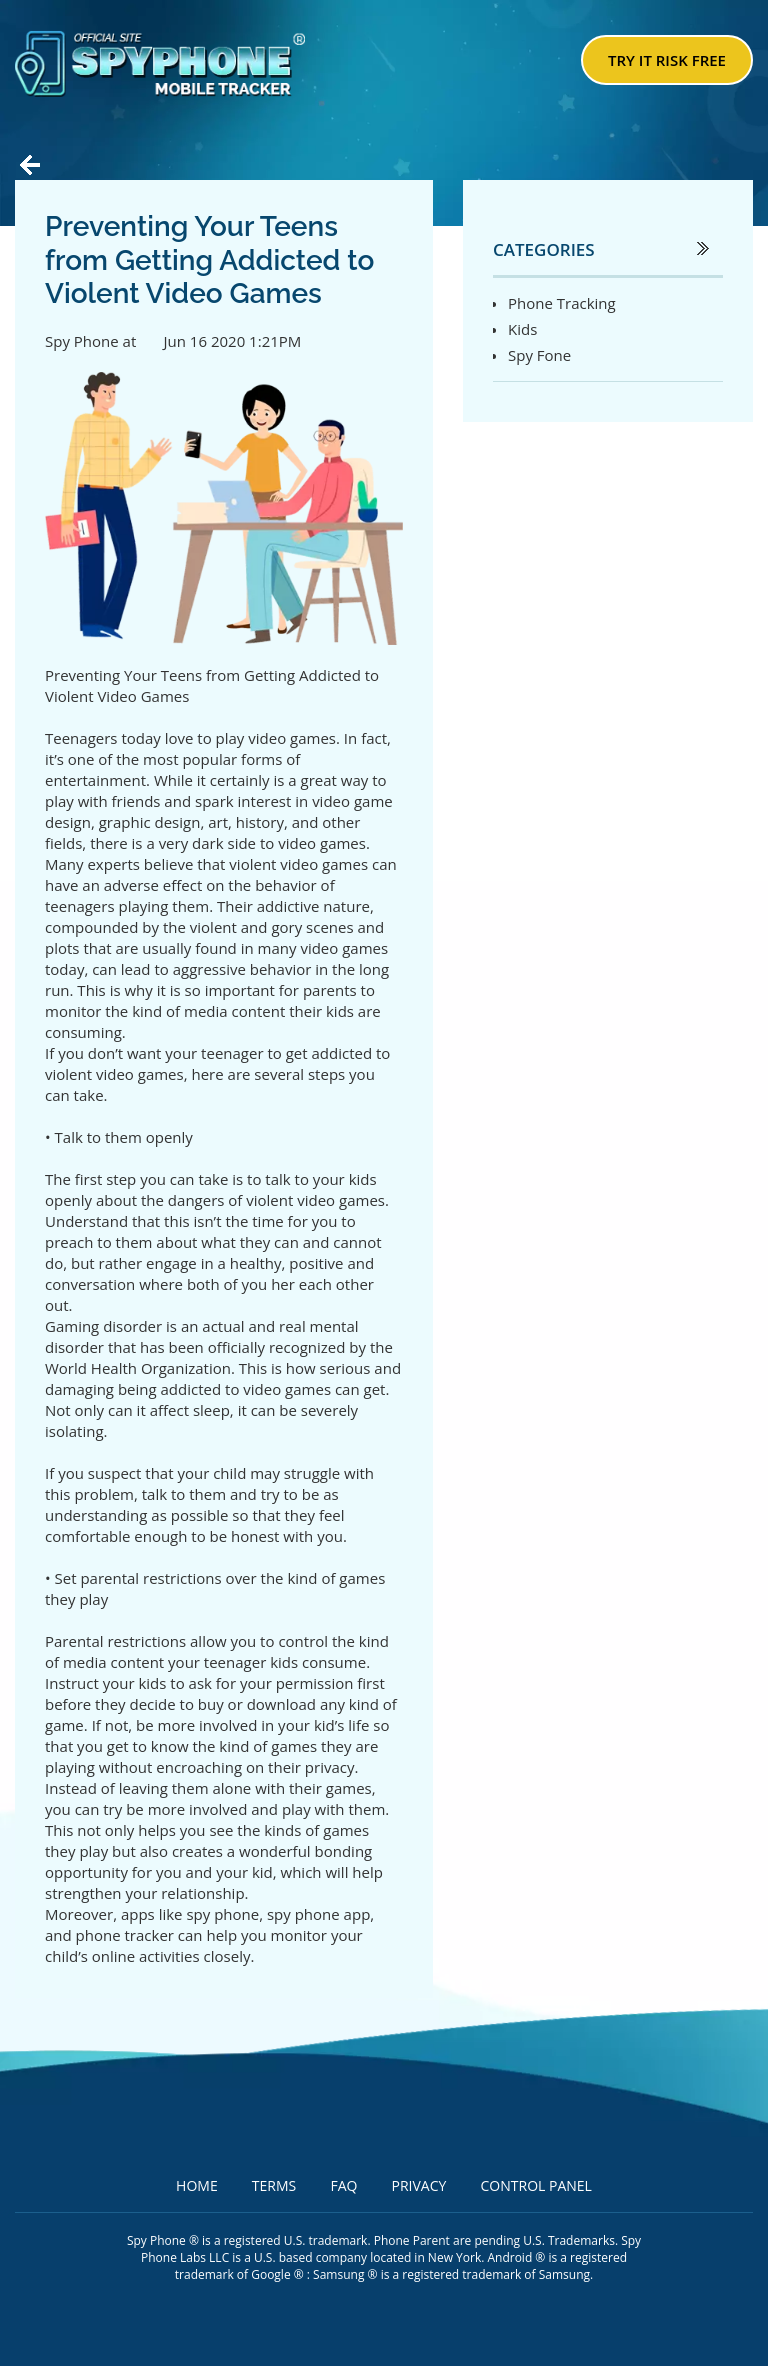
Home (197, 2185)
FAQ (343, 2185)
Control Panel (536, 2185)
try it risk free (667, 60)
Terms (274, 2185)
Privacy (419, 2185)
